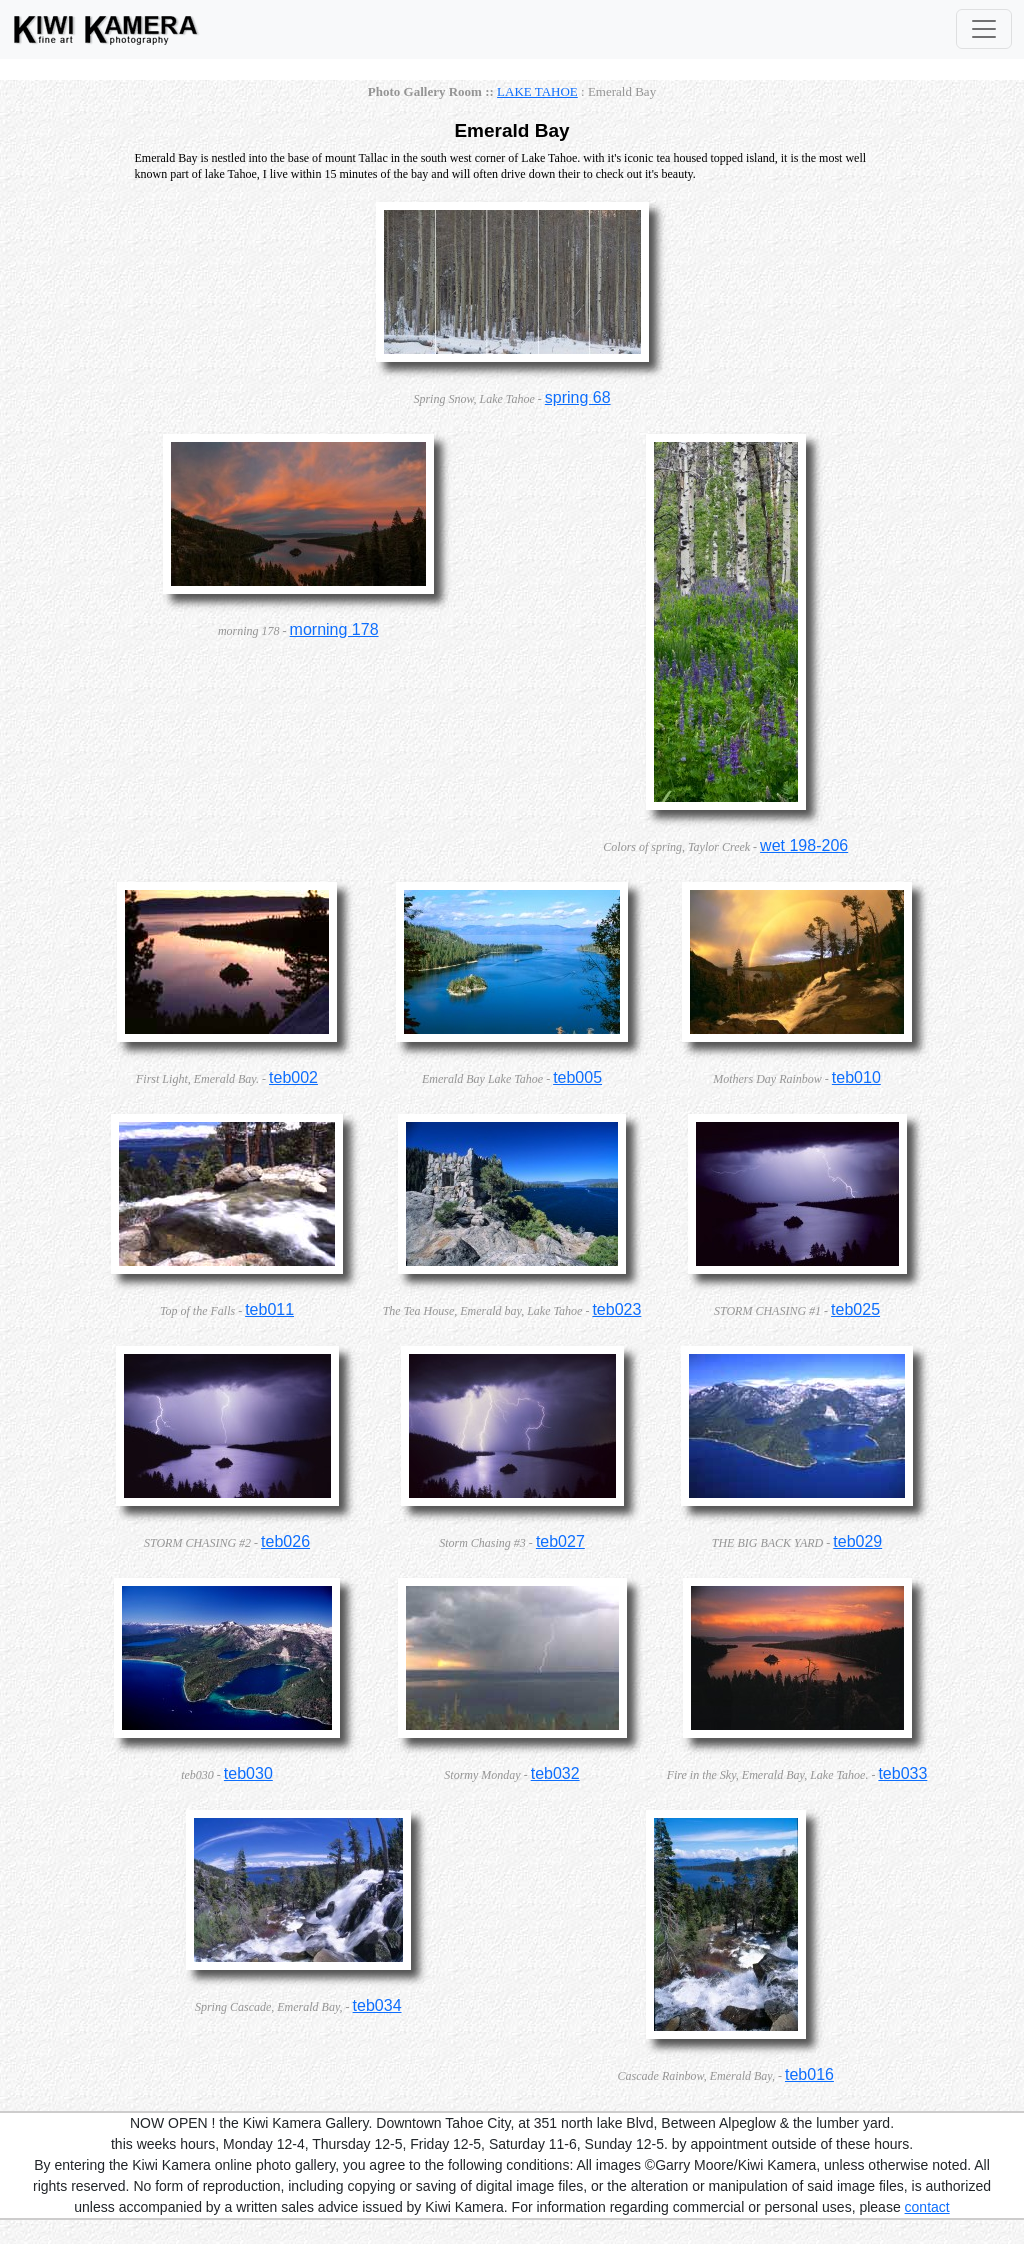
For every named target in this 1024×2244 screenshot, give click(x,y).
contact (927, 2207)
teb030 (248, 1773)
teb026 (285, 1541)
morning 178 (334, 629)
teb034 (377, 2005)
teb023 (616, 1309)
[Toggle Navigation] (984, 29)
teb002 (293, 1077)
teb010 (856, 1077)
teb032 (555, 1773)
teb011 (269, 1309)
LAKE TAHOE (537, 91)
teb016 (809, 2074)
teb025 (855, 1309)
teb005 (577, 1077)
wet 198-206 (804, 845)
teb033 (902, 1773)
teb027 (560, 1541)
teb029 (857, 1541)
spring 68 (578, 397)
